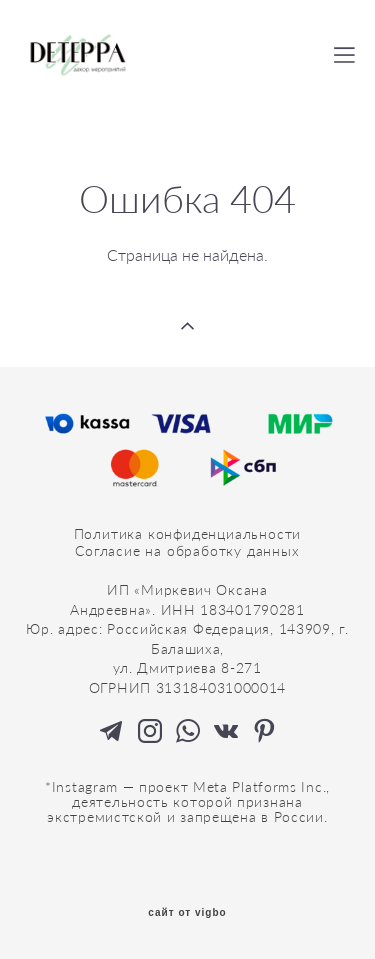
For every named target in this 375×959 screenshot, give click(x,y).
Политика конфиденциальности (188, 533)
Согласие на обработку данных (187, 550)
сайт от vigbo (187, 913)
